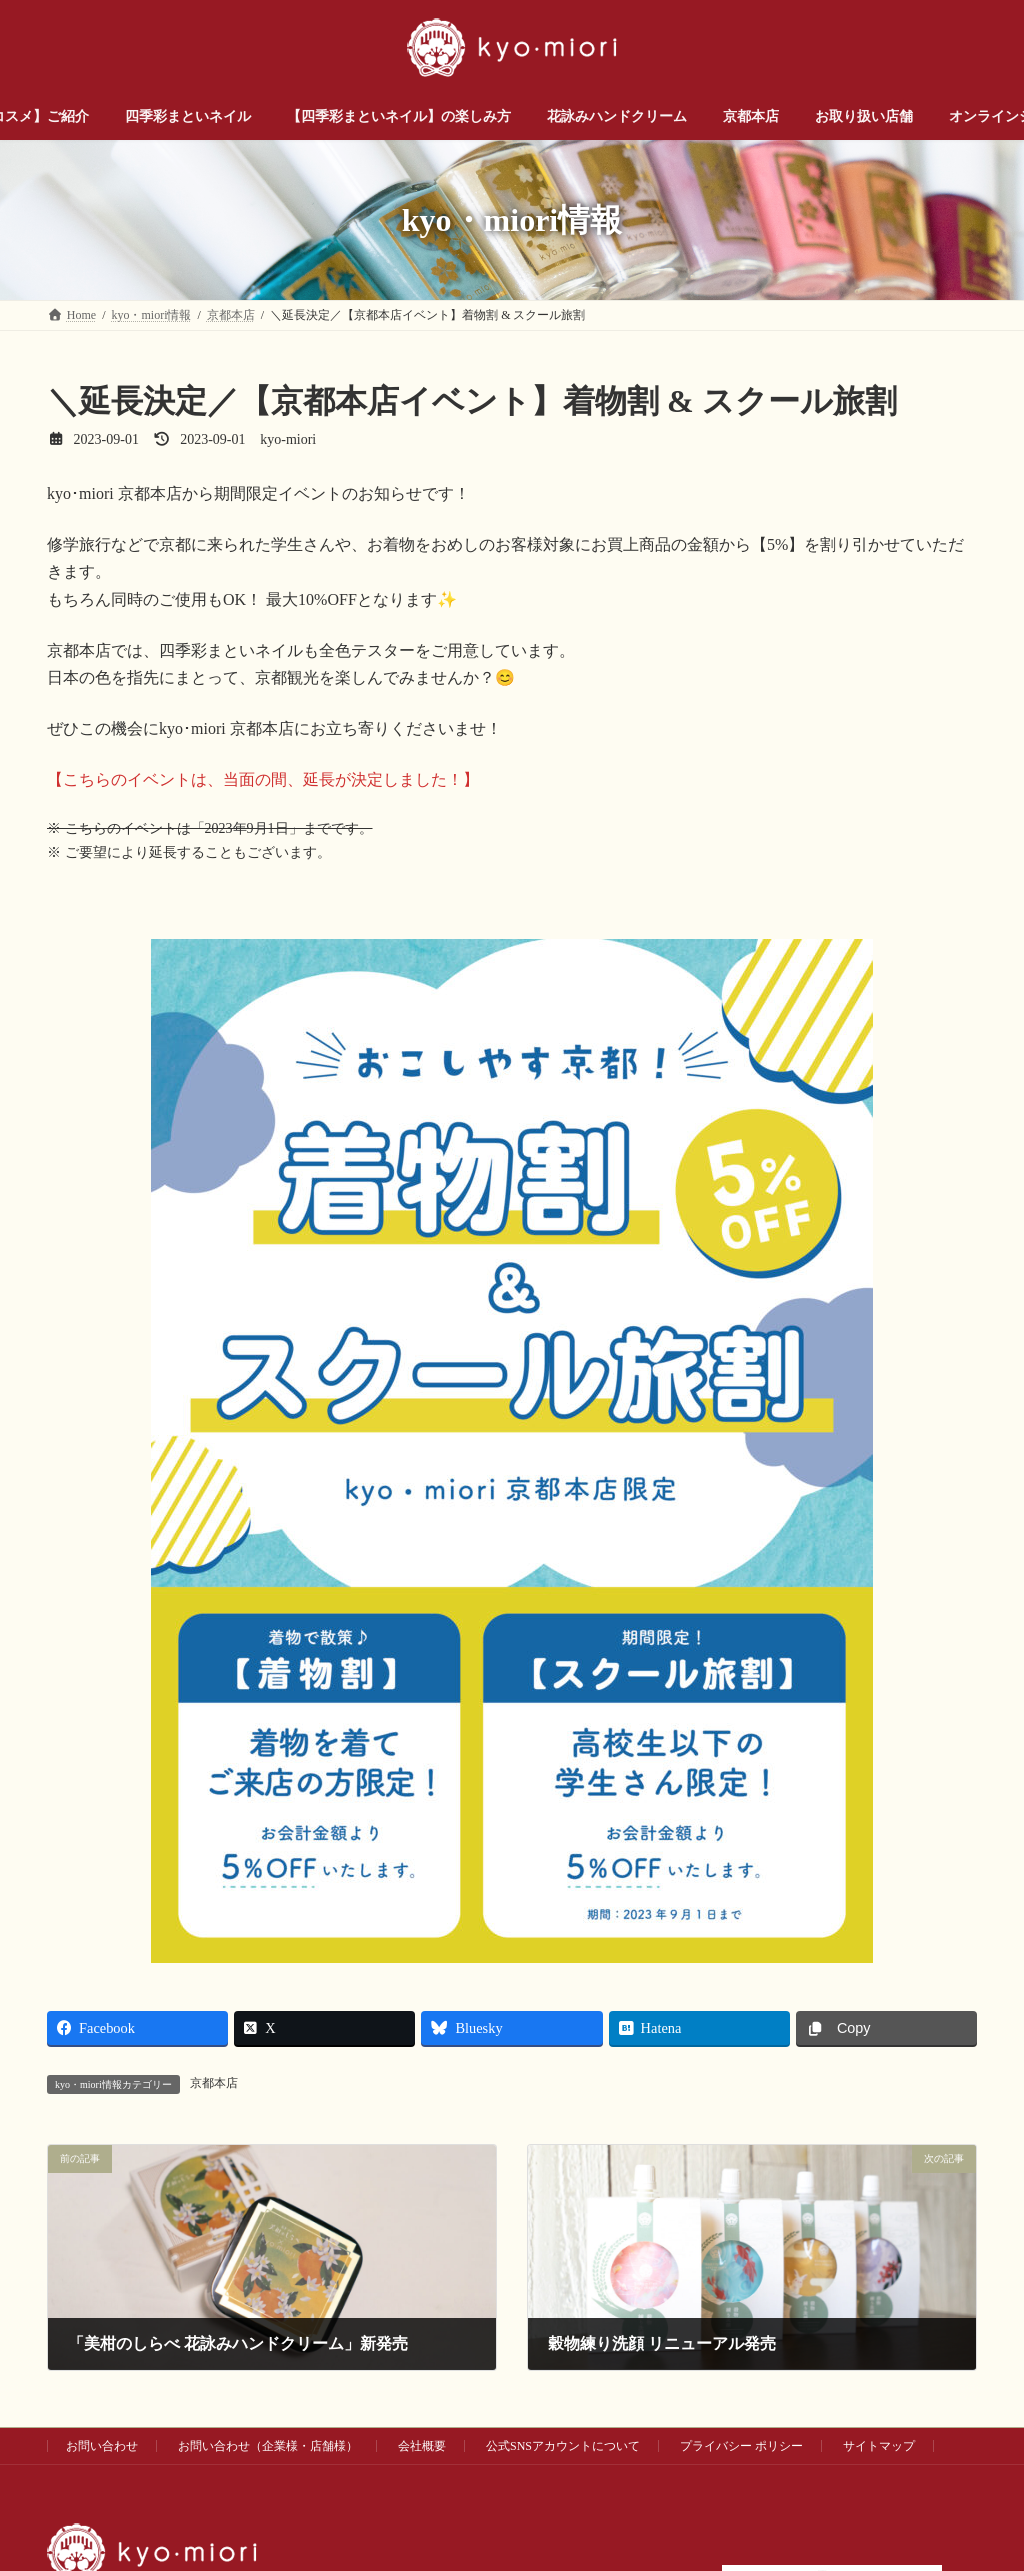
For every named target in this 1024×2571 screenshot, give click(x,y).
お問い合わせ (102, 2446)
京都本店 (214, 2083)
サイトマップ (879, 2446)
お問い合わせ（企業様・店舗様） (268, 2446)
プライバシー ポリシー (741, 2446)
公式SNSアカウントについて (563, 2446)
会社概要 (422, 2446)
